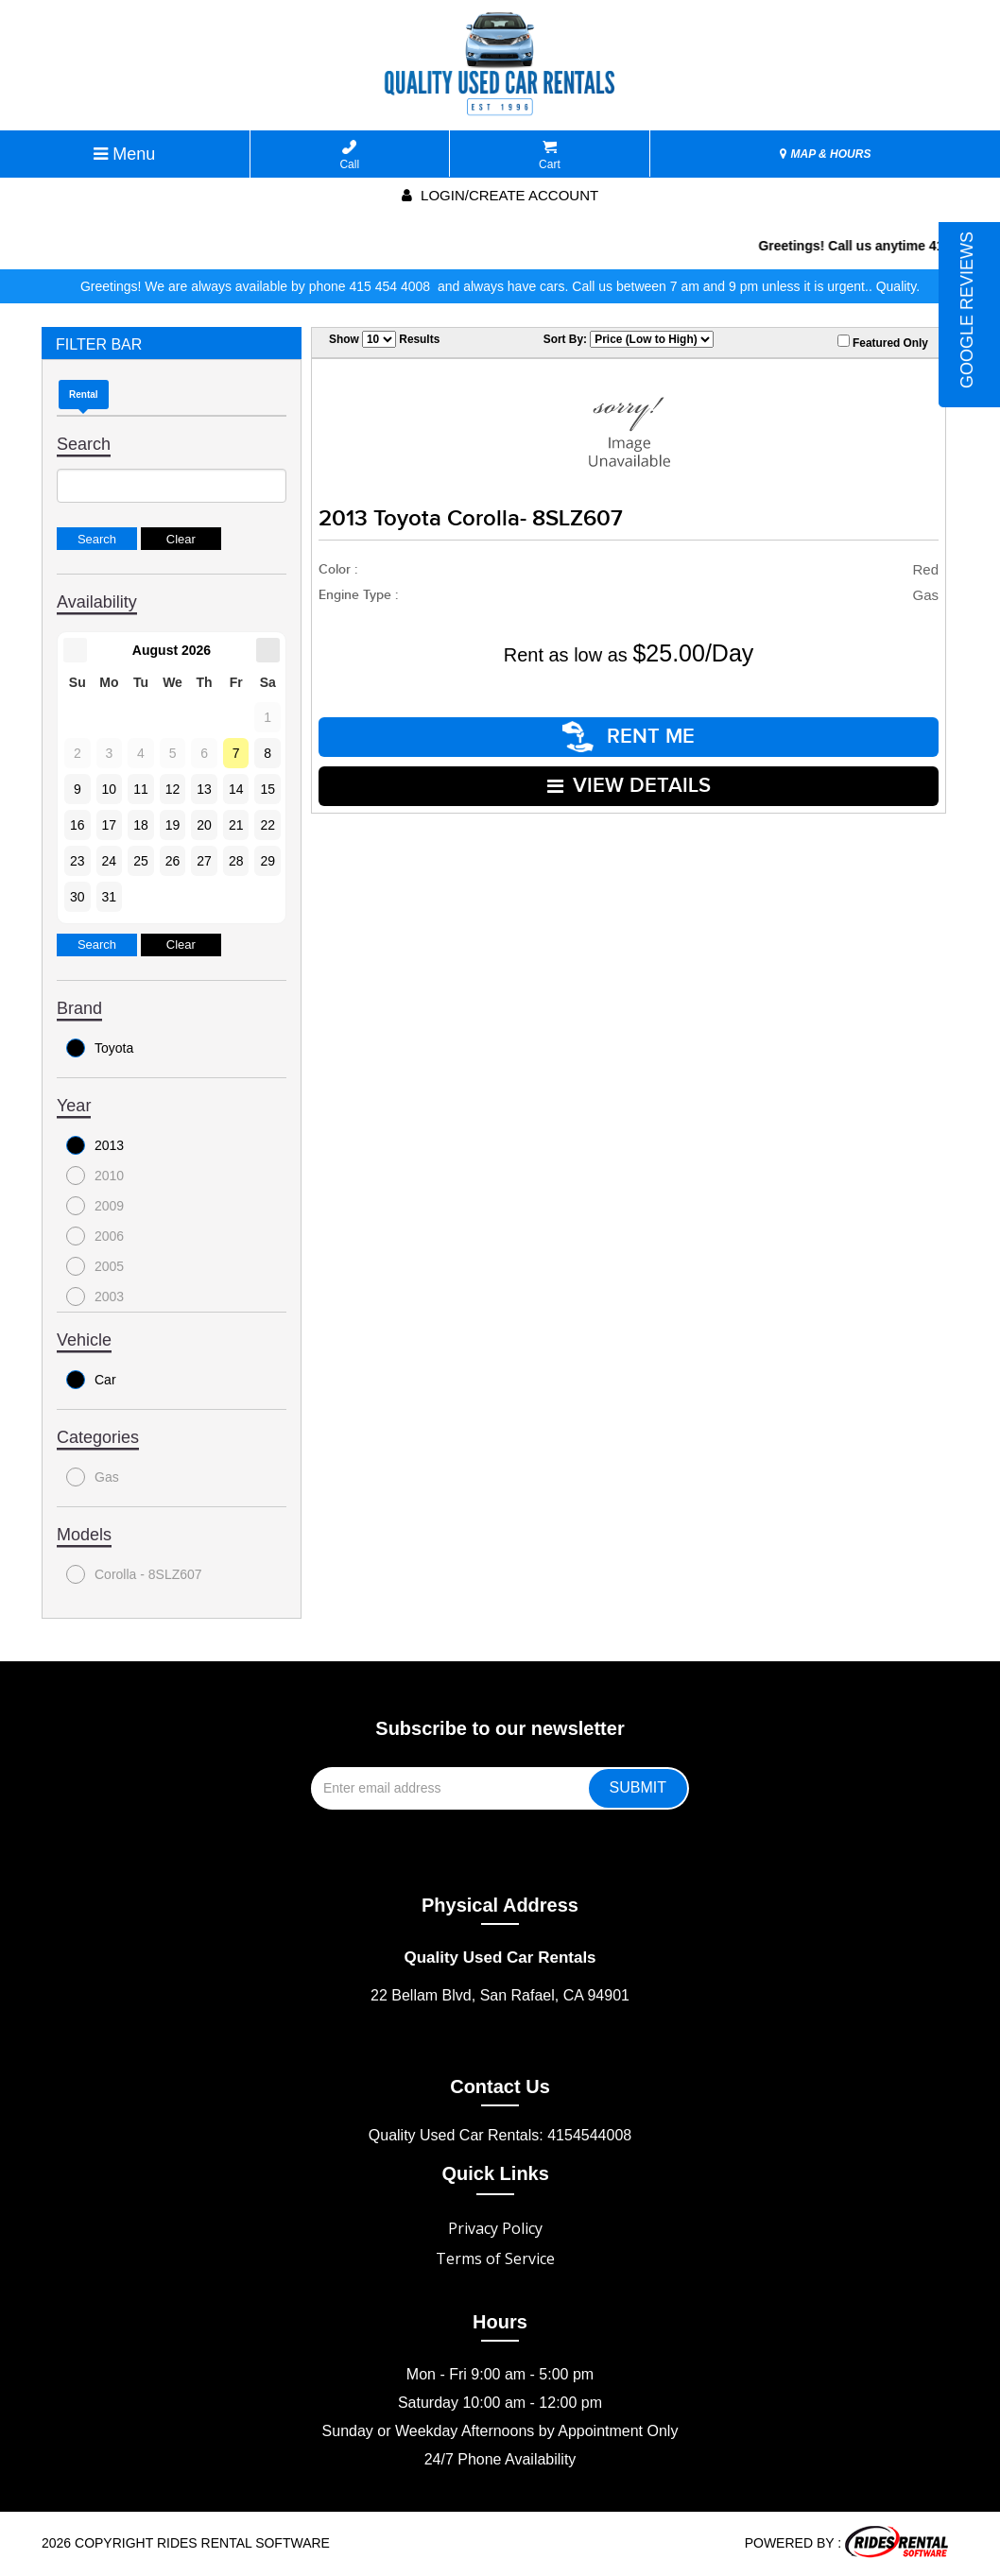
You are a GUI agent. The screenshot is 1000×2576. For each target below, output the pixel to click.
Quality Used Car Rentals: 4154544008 (500, 2135)
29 (267, 860)
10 (109, 789)
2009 (95, 1205)
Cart (549, 155)
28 (236, 860)
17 (109, 825)
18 (140, 825)
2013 (95, 1145)
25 (140, 860)
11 (140, 789)
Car (91, 1379)
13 (204, 789)
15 (267, 789)
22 (267, 825)
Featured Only (882, 342)
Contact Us (500, 2086)
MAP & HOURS (825, 154)
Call (349, 155)
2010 (95, 1175)
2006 (95, 1236)
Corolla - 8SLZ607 (134, 1574)
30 (77, 896)
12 (173, 789)
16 (77, 825)
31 (109, 896)
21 (236, 825)
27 (204, 860)
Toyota (99, 1048)
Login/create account (500, 195)
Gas (92, 1477)
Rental (83, 394)
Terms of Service (495, 2258)
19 (173, 825)
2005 (95, 1266)
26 (173, 860)
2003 (95, 1296)
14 (236, 789)
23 (77, 860)
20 (204, 825)
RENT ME (628, 736)
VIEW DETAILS (629, 786)
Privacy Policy (495, 2228)
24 (109, 860)
